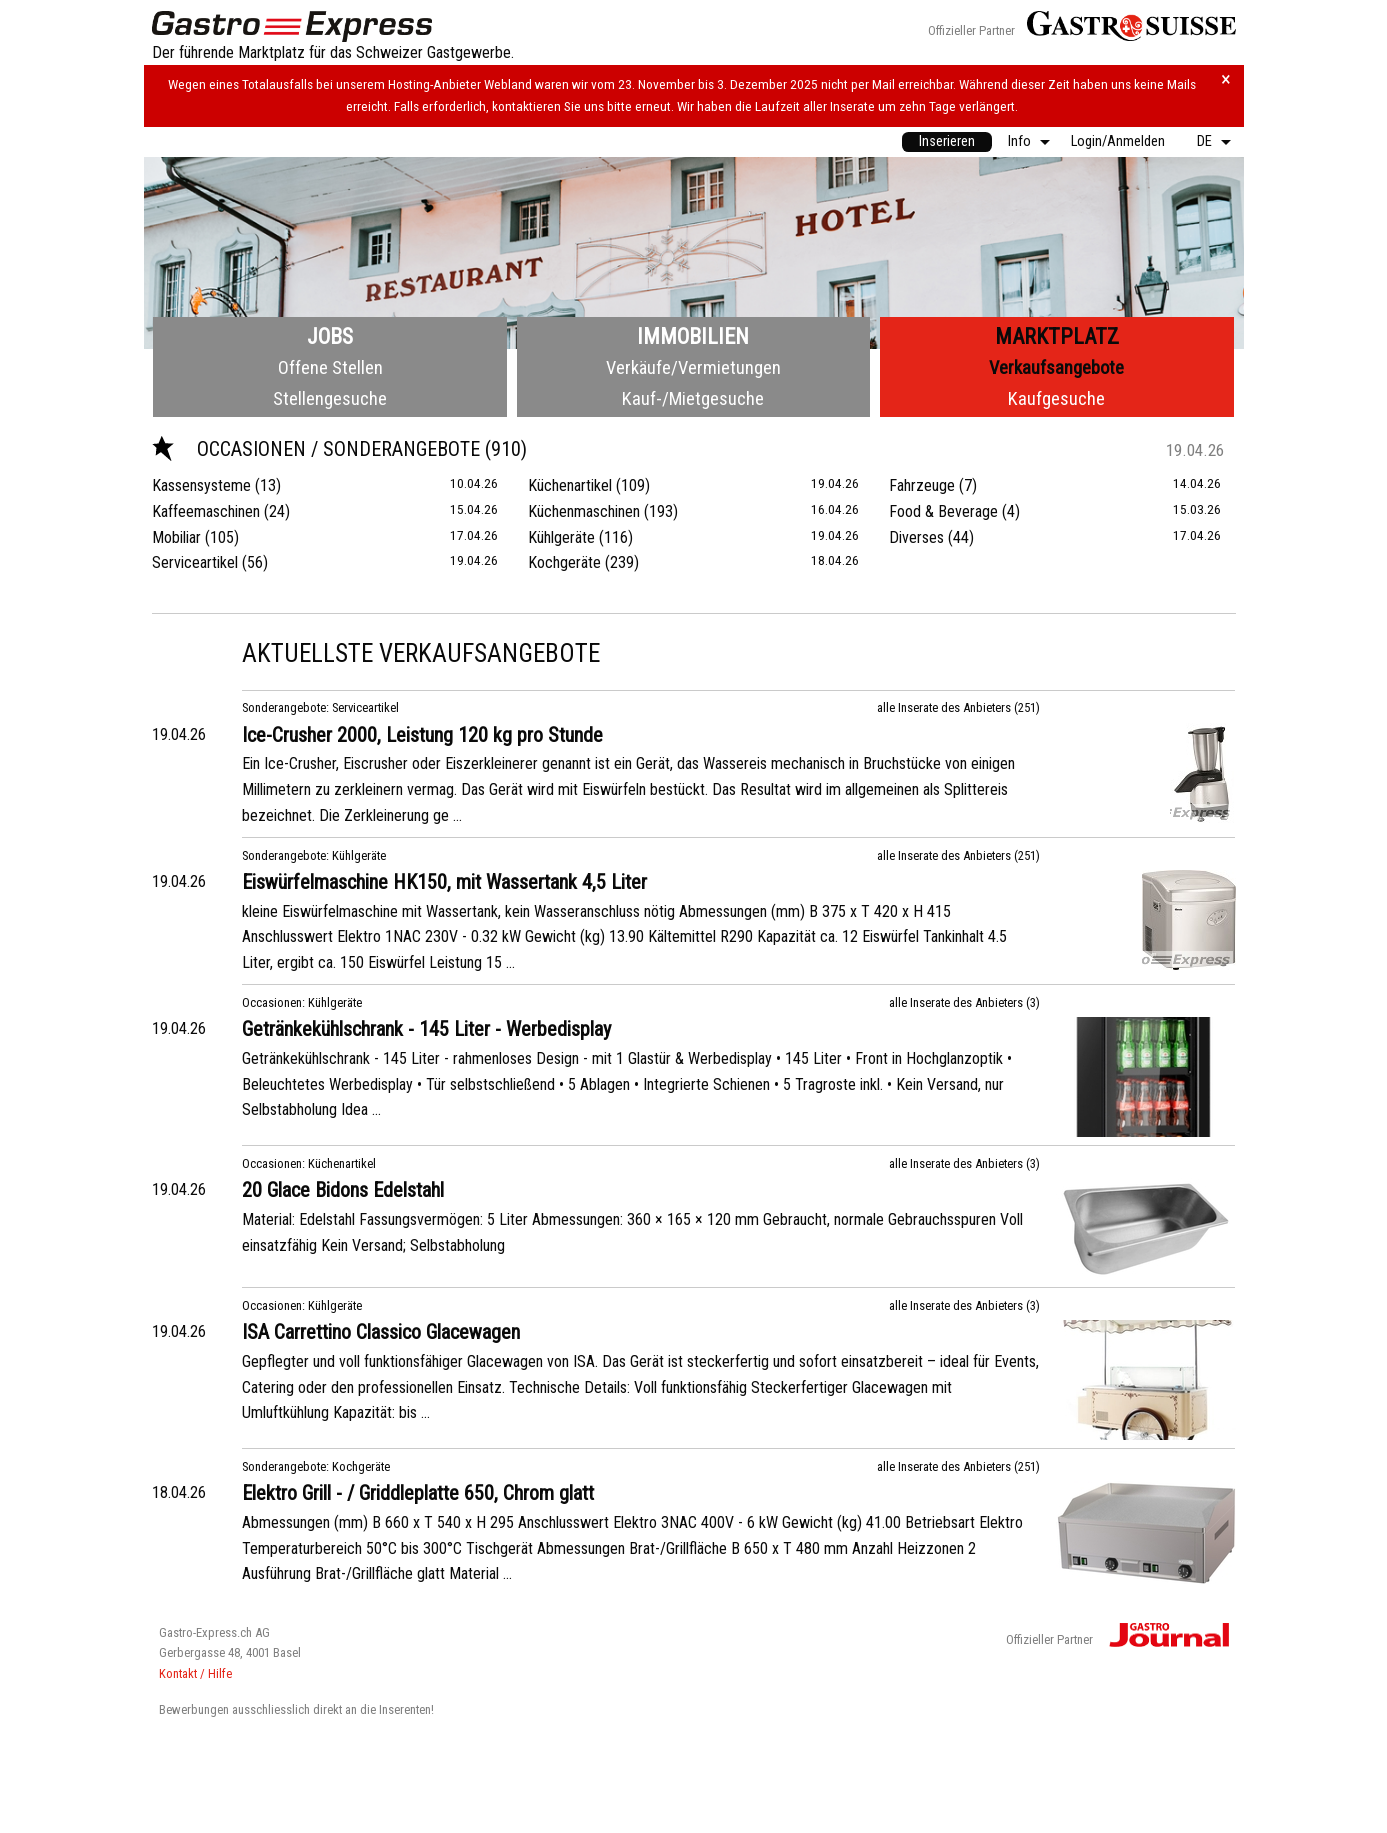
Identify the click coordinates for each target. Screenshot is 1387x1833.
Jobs (330, 336)
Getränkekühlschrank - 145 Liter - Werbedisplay (426, 1029)
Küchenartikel (570, 485)
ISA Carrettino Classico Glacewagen (381, 1332)
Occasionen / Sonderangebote (318, 449)
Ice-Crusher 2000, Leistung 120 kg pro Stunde (422, 735)
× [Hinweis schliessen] (1226, 79)
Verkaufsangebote (1056, 367)
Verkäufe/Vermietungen (693, 367)
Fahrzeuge (922, 485)
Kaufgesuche (1056, 398)
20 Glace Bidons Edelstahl (343, 1190)
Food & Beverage (943, 511)
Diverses (916, 537)
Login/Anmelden (1118, 141)
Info (1019, 141)
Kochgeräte (564, 562)
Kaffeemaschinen (206, 511)
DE (1204, 141)
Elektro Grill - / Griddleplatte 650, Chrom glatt (418, 1493)
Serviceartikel (195, 562)
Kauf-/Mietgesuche (693, 398)
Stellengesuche (330, 398)
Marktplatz (1057, 336)
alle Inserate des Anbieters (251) (958, 707)
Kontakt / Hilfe (195, 1673)
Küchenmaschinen (584, 511)
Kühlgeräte (561, 537)
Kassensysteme (201, 485)
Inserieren (947, 141)
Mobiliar (176, 537)
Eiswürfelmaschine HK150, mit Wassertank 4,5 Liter (444, 882)
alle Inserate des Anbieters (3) (964, 1002)
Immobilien (693, 336)
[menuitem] (947, 142)
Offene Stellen (330, 367)
